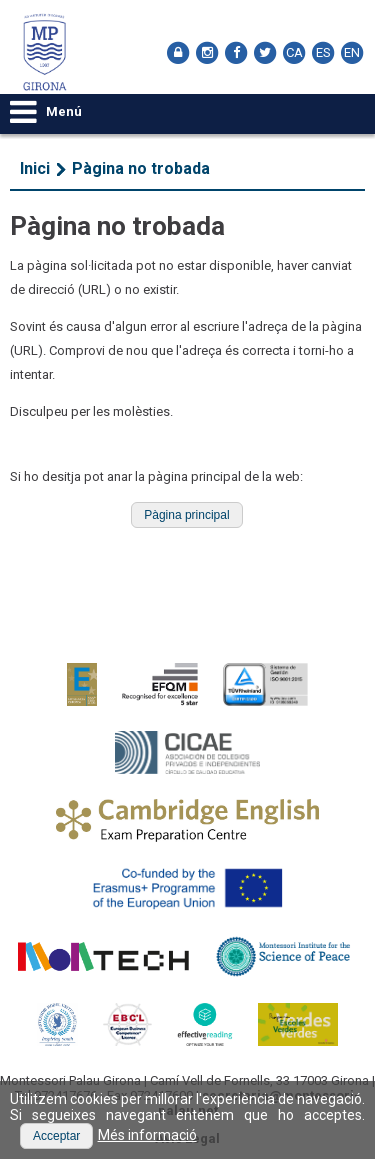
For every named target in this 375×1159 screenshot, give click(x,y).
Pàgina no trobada (141, 168)
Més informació (147, 1135)
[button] (186, 515)
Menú (46, 111)
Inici (35, 168)
